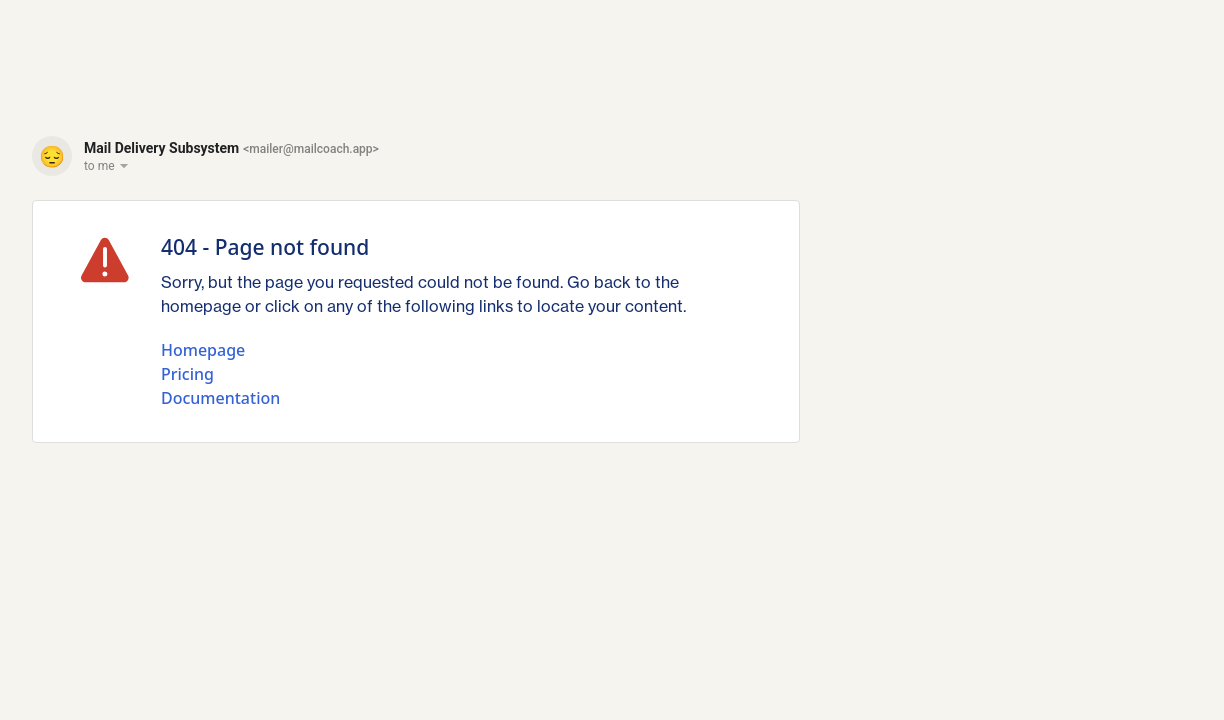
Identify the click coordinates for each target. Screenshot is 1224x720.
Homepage (203, 350)
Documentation (220, 398)
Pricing (187, 374)
